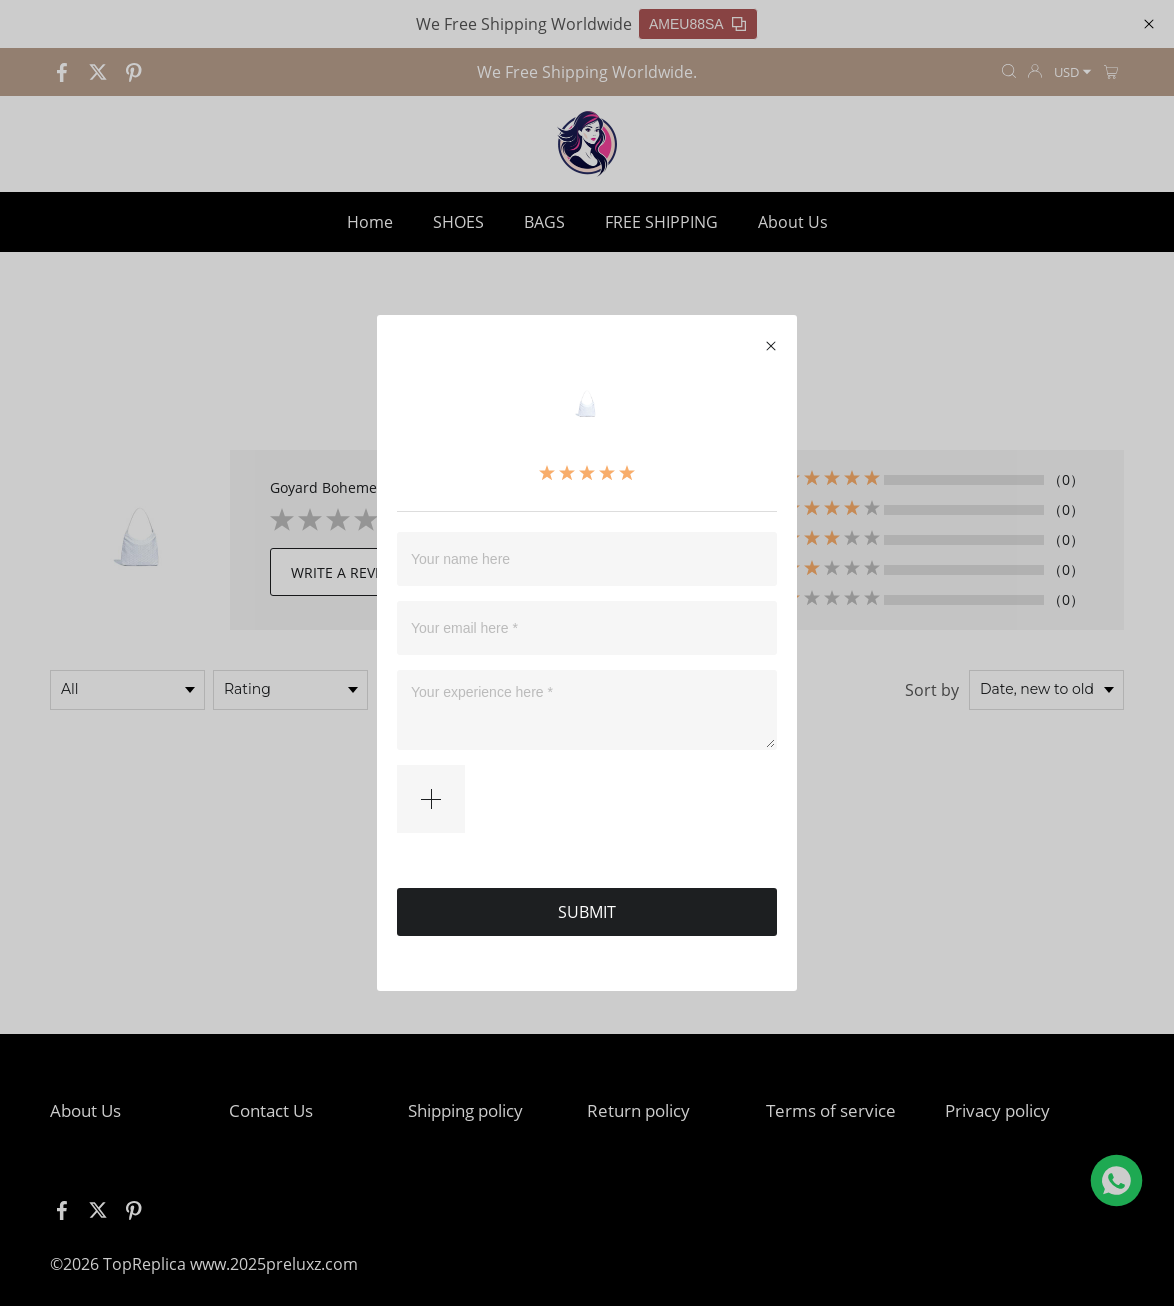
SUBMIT (587, 903)
